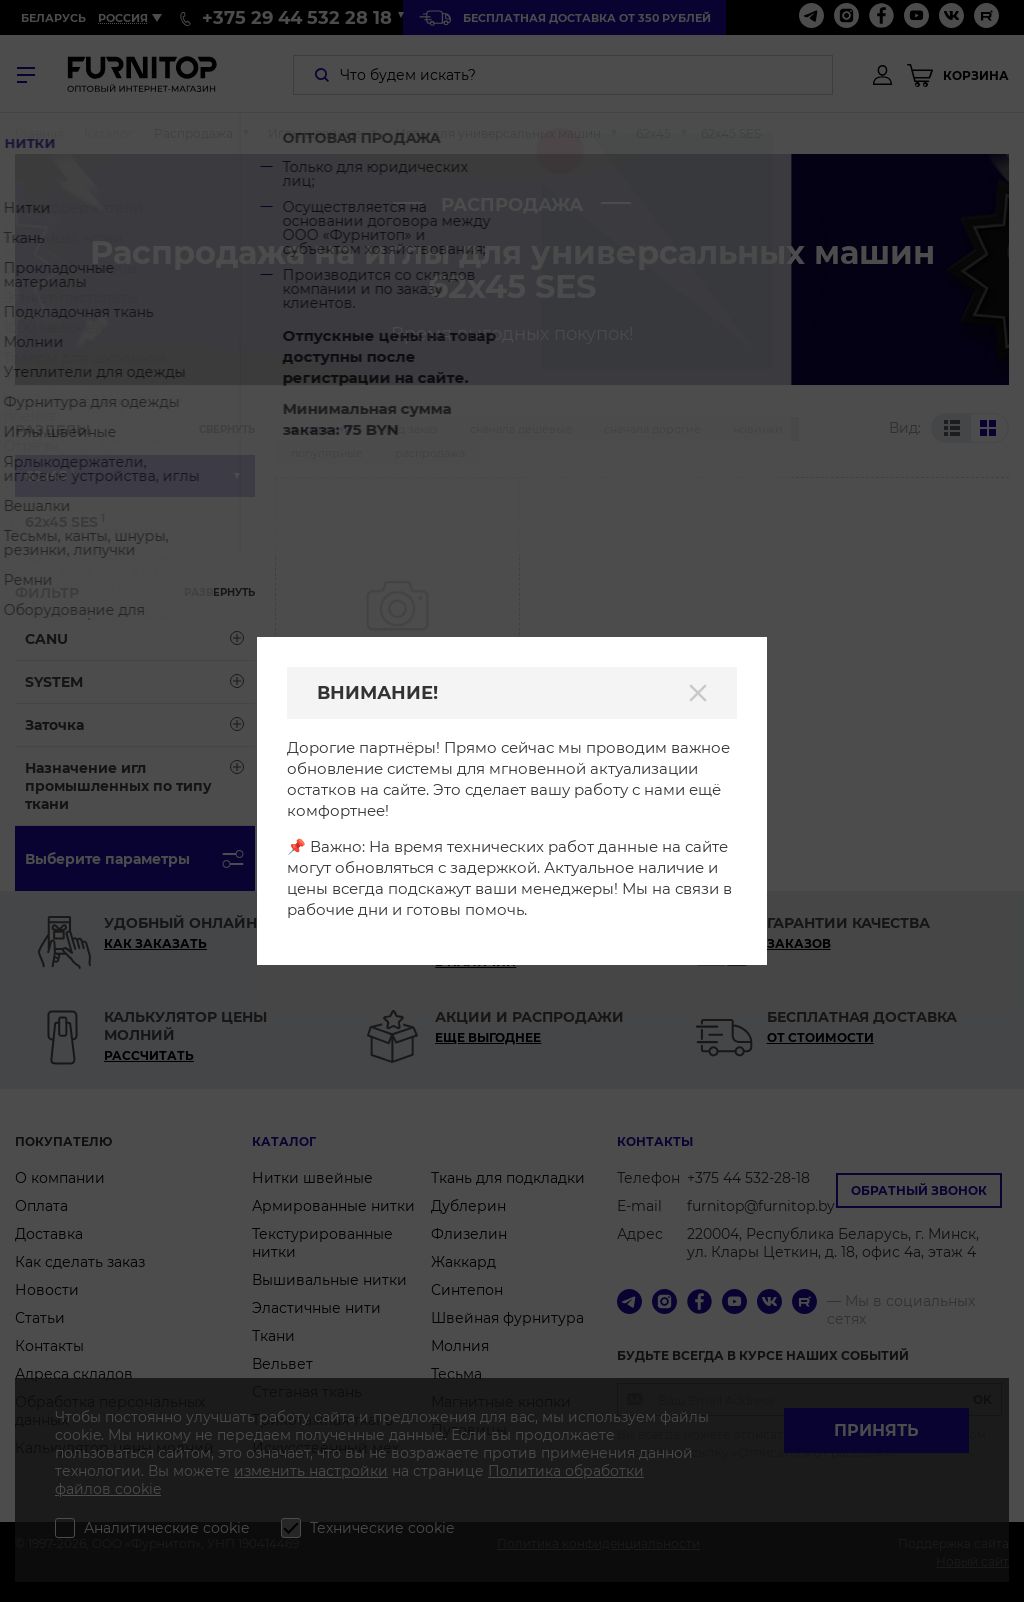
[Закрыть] (698, 693)
